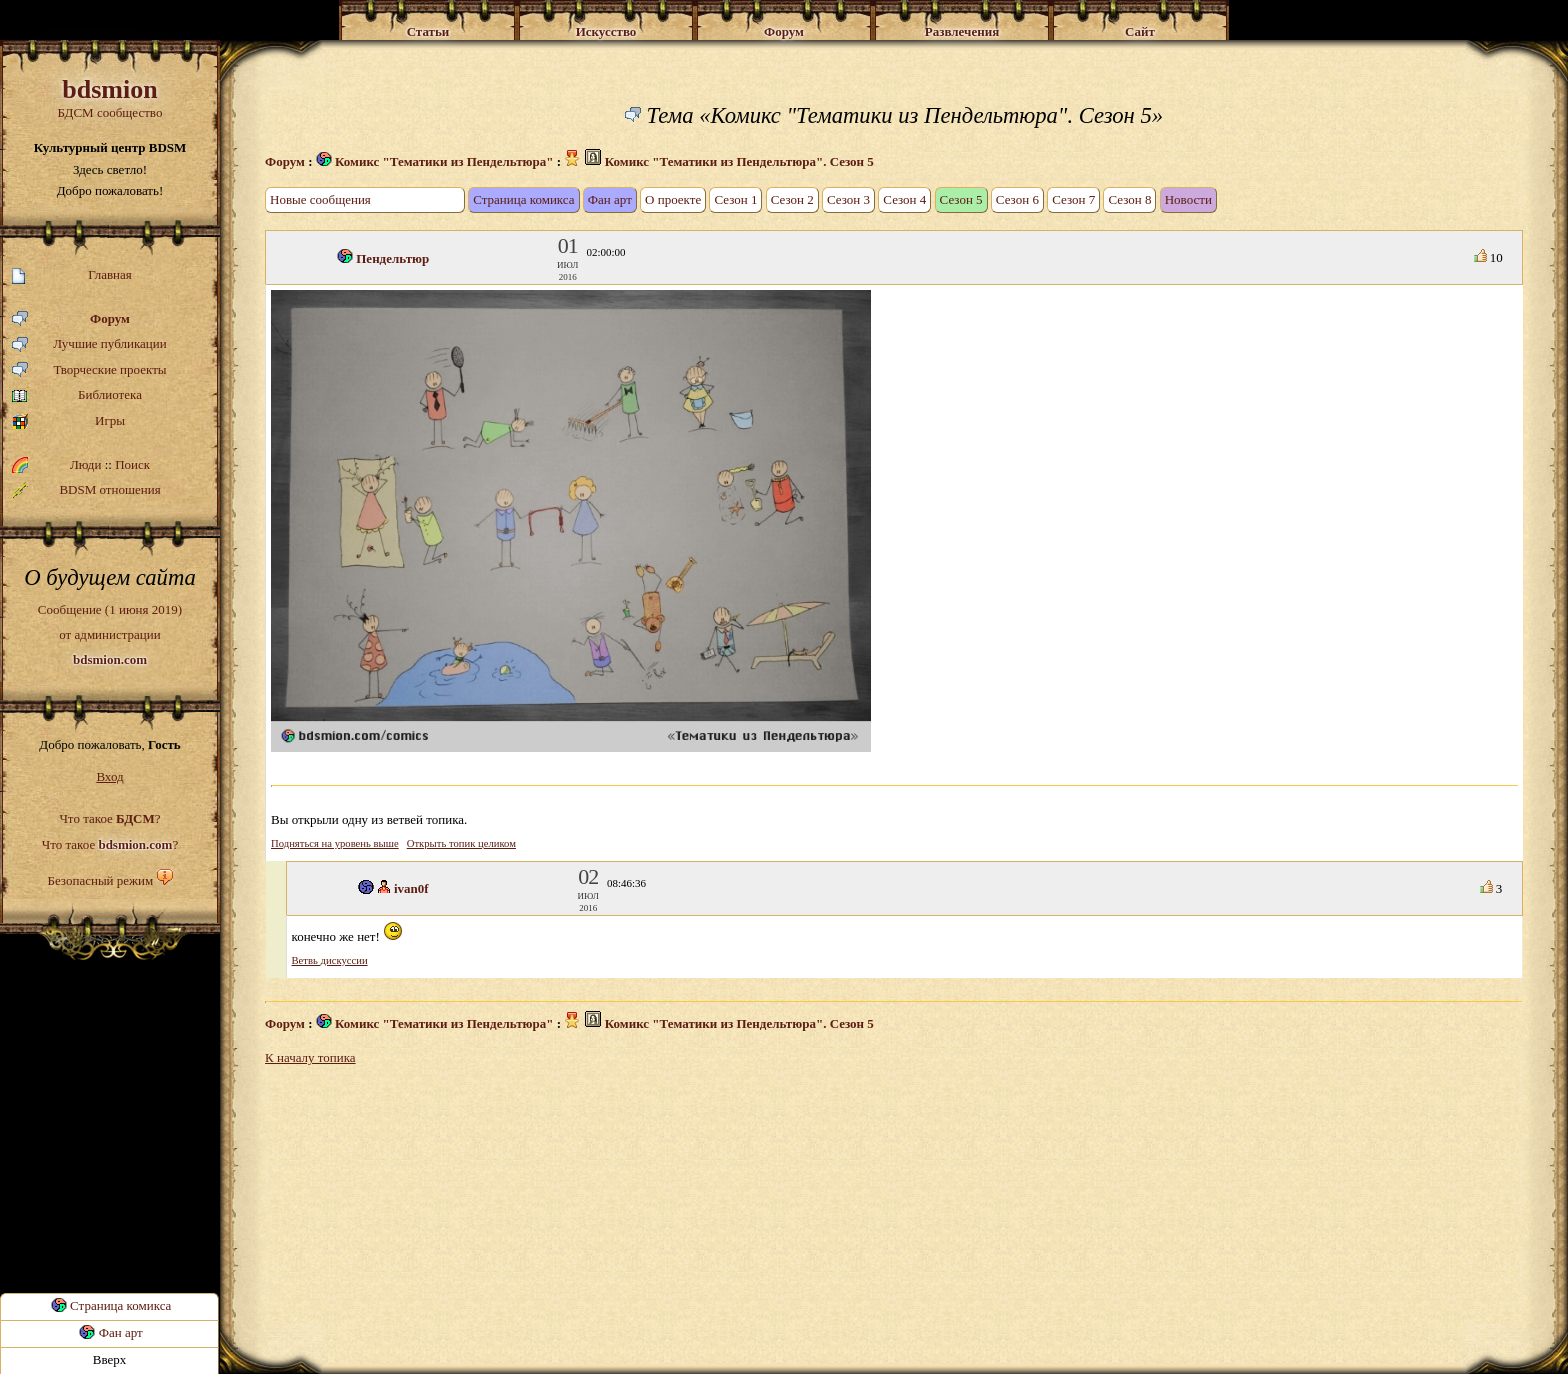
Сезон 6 (1017, 199)
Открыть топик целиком (461, 843)
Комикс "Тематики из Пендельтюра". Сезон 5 (739, 161)
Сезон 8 (1129, 199)
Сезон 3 (848, 199)
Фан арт (109, 1332)
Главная (72, 275)
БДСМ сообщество (110, 97)
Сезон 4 (904, 199)
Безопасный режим (100, 880)
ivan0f (411, 888)
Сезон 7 (1073, 199)
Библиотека (77, 395)
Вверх (110, 1359)
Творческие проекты (89, 370)
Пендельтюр (392, 258)
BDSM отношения (86, 490)
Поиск (132, 464)
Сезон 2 (792, 199)
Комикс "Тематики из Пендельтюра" (435, 161)
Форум (71, 319)
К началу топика (310, 1057)
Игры (68, 421)
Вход (109, 776)
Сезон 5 (961, 199)
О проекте (673, 199)
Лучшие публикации (89, 344)
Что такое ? (109, 818)
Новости (1188, 199)
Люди (85, 464)
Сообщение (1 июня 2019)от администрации (110, 634)
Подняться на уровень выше (335, 843)
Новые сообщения (320, 199)
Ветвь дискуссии (330, 960)
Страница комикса (110, 1305)
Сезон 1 (735, 199)
